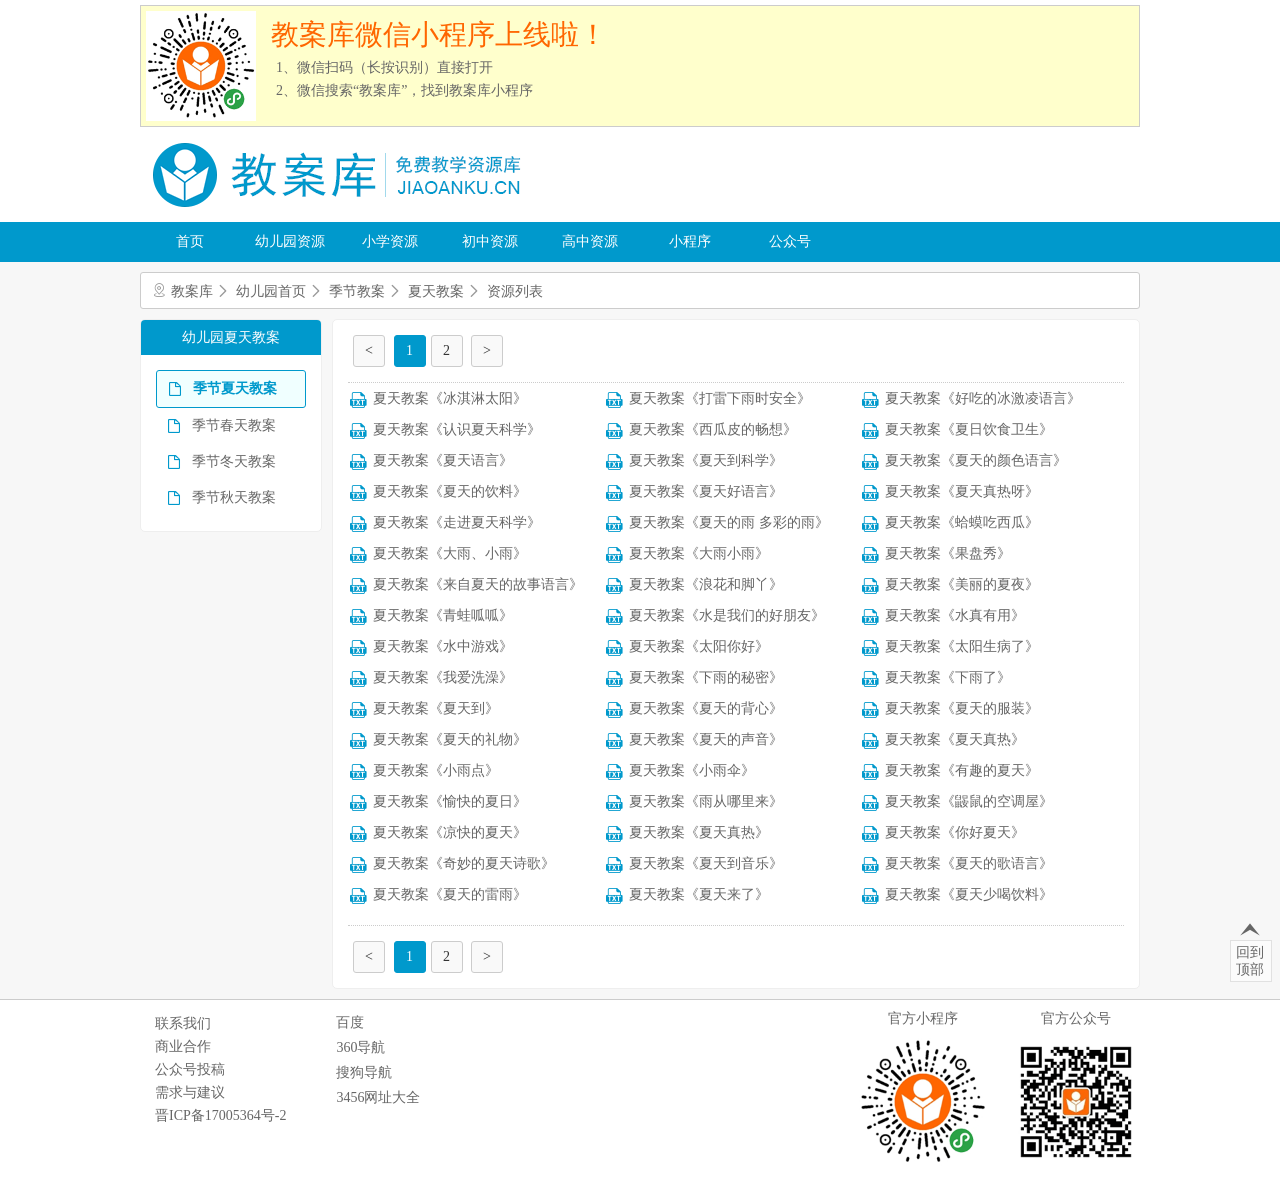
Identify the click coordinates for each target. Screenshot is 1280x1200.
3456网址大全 (378, 1097)
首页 (190, 241)
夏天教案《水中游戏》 (443, 646)
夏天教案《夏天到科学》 (706, 460)
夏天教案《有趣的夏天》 (962, 770)
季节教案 (357, 291)
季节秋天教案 (234, 497)
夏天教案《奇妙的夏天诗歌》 (464, 863)
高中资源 (590, 241)
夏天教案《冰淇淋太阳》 (450, 398)
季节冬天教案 (234, 461)
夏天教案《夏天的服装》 (962, 708)
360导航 (360, 1047)
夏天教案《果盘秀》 (948, 553)
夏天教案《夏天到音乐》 (706, 863)
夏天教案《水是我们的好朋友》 (727, 615)
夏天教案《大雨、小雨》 (450, 553)
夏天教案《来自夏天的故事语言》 (478, 584)
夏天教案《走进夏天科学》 (457, 522)
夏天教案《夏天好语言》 (706, 491)
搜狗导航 (364, 1072)
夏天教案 (436, 291)
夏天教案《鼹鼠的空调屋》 (969, 801)
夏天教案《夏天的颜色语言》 (976, 460)
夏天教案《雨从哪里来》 (706, 801)
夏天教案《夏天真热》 (955, 739)
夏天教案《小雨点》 (436, 770)
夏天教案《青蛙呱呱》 (443, 615)
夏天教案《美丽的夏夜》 (962, 584)
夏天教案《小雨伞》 (692, 770)
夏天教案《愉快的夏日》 (450, 801)
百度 (350, 1022)
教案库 (192, 291)
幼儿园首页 (271, 291)
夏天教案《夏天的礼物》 (450, 739)
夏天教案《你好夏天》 (955, 832)
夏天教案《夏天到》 (436, 708)
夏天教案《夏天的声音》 (706, 739)
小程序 (690, 241)
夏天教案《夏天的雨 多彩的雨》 (729, 522)
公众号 (790, 241)
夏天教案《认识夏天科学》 (457, 429)
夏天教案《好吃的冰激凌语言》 (983, 398)
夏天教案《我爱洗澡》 (443, 677)
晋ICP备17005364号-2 (220, 1115)
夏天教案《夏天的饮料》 (450, 491)
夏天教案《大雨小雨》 (699, 553)
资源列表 (515, 291)
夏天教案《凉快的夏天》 (450, 832)
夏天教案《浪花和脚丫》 (706, 584)
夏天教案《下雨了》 (948, 677)
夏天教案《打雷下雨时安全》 (720, 398)
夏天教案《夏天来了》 (699, 894)
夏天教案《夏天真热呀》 (962, 491)
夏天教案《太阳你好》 (699, 646)
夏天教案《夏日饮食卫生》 (969, 429)
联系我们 (183, 1023)
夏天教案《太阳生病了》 (962, 646)
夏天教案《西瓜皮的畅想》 (713, 429)
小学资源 (390, 241)
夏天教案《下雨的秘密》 (706, 677)
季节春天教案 (234, 425)
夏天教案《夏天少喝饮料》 (969, 894)
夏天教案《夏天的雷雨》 (450, 894)
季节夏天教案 (235, 388)
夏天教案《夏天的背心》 (706, 708)
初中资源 (490, 241)
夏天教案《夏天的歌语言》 (969, 863)
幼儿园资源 (290, 241)
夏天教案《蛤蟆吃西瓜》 (962, 522)
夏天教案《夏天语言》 (443, 460)
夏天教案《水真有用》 (955, 615)
